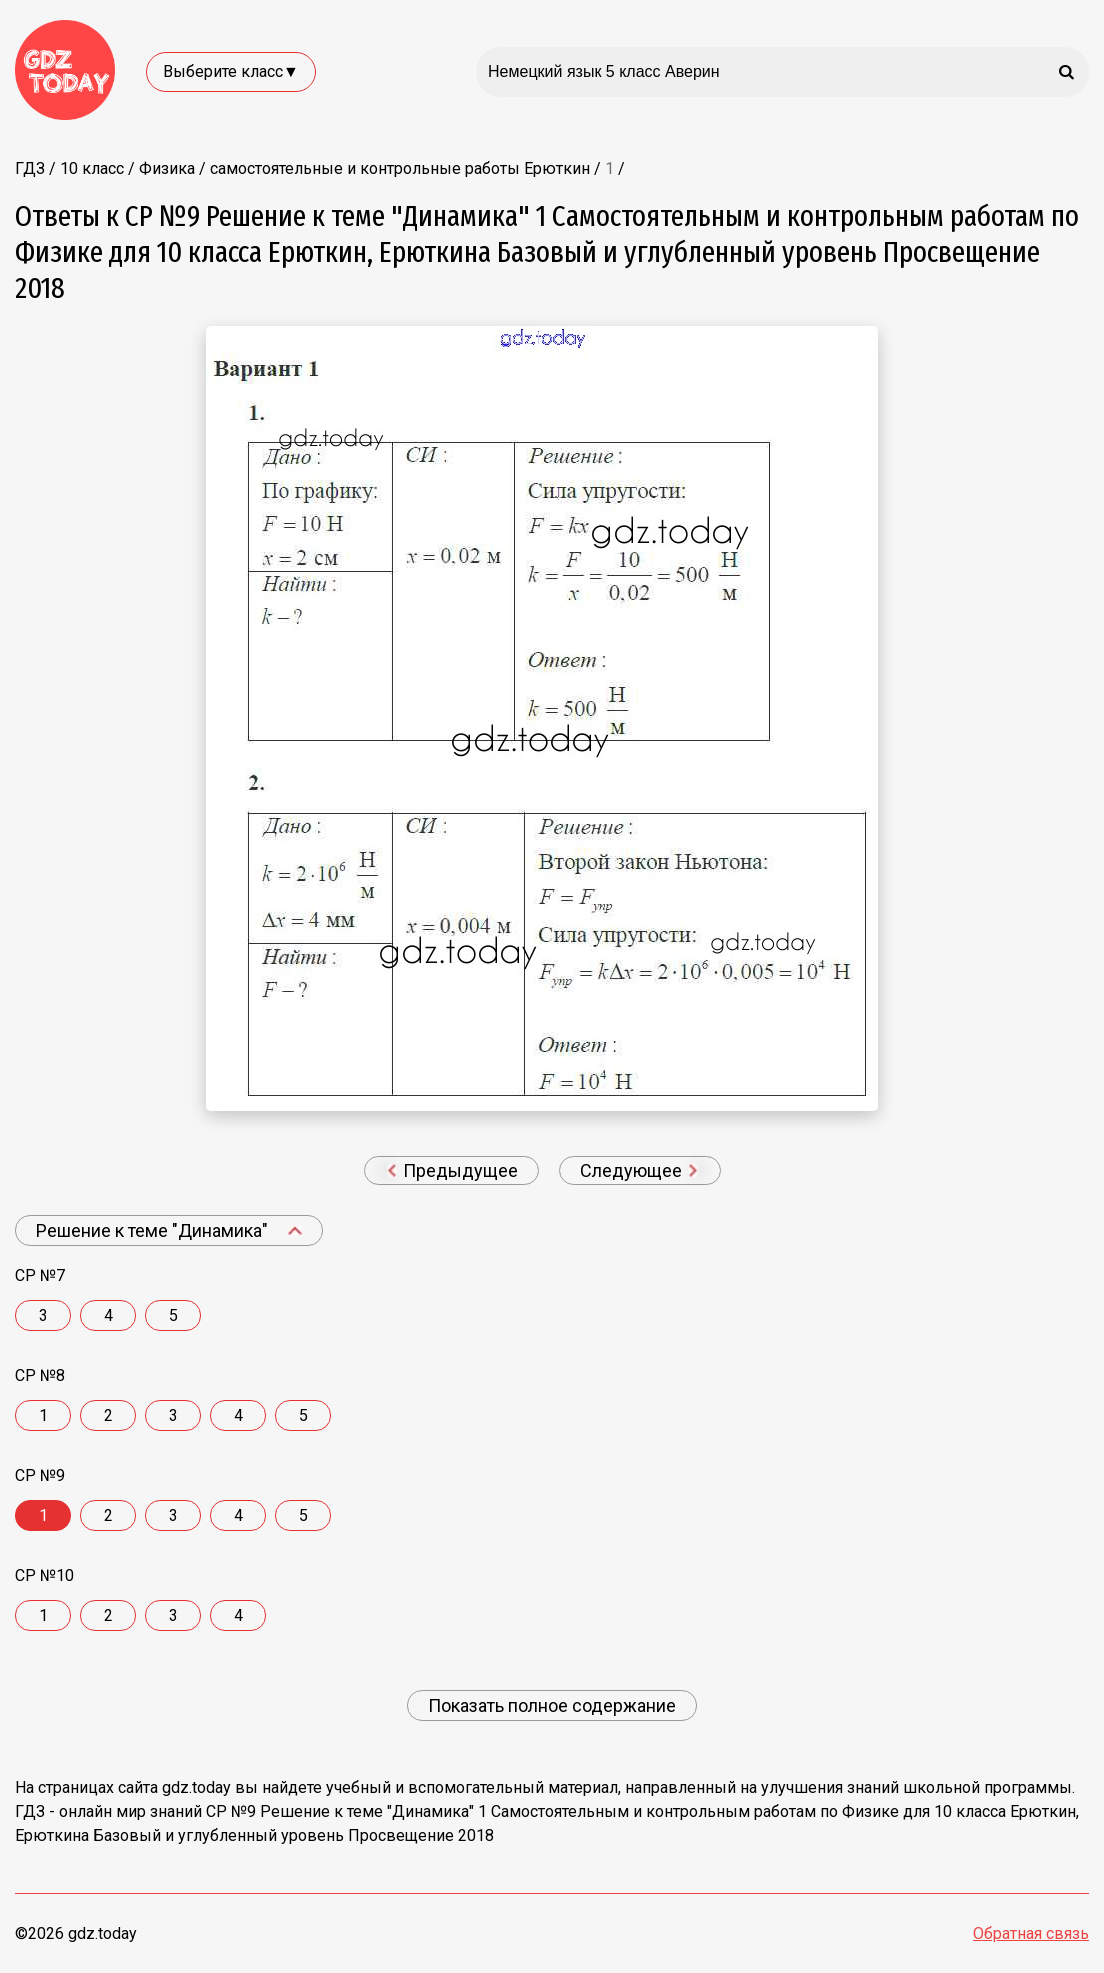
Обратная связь (1031, 1933)
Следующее (639, 1170)
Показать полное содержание (552, 1705)
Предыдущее (452, 1170)
